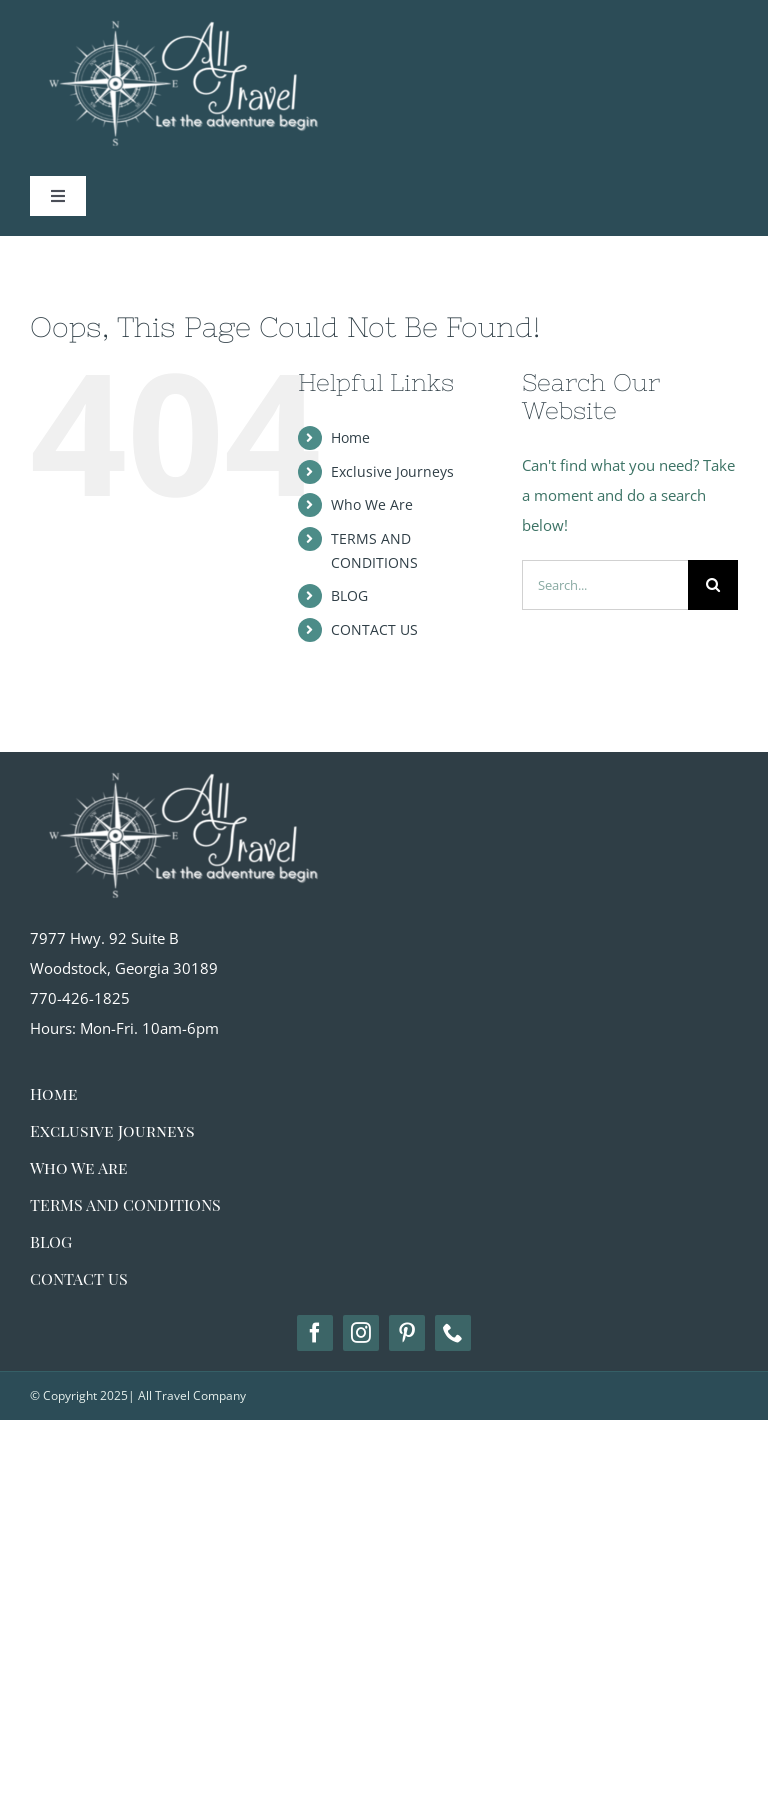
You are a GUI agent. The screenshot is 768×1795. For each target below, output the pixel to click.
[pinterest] (407, 1333)
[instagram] (361, 1333)
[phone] (453, 1333)
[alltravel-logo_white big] (180, 759)
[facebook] (315, 1333)
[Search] (713, 585)
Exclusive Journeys (392, 471)
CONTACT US (374, 629)
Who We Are (372, 504)
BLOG (349, 595)
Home (350, 437)
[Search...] (605, 585)
